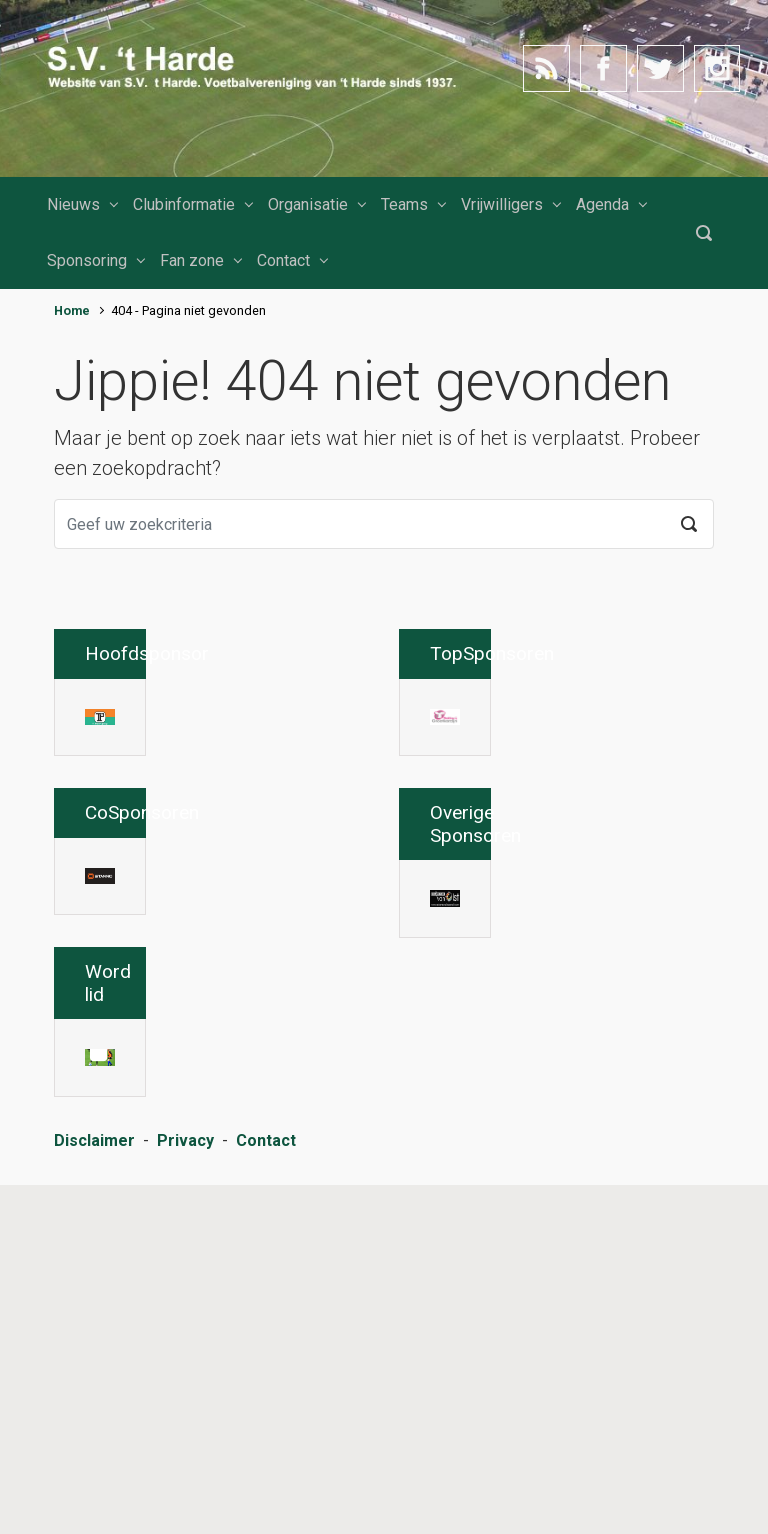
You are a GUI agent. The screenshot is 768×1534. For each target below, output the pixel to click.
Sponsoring (87, 260)
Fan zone (192, 260)
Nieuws (73, 204)
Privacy (185, 1489)
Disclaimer (94, 1489)
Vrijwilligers (502, 204)
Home (72, 310)
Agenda (602, 204)
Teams (404, 204)
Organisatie (308, 204)
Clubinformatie (184, 204)
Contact (283, 260)
